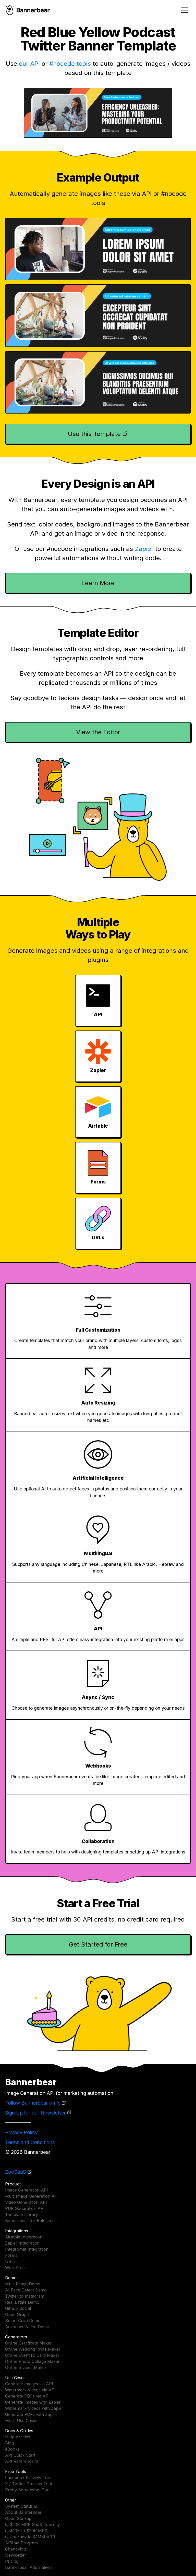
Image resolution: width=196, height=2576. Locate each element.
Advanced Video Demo (27, 2326)
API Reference (19, 2461)
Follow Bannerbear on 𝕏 (32, 2103)
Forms (11, 2255)
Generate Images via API (29, 2383)
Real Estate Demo (22, 2302)
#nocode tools (70, 63)
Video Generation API (26, 2202)
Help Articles (17, 2436)
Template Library (21, 2214)
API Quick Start (20, 2455)
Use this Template (94, 433)
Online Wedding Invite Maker (32, 2349)
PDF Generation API (25, 2208)
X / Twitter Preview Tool (28, 2483)
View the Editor (98, 732)
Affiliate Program (21, 2542)
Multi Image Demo (22, 2283)
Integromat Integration (26, 2249)
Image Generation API (26, 2190)
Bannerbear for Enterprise (31, 2220)
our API (29, 63)
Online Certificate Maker (28, 2343)
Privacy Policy (21, 2132)
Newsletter (15, 2555)
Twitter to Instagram (24, 2296)
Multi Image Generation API (32, 2196)
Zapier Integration (22, 2243)
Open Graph (17, 2314)
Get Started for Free (98, 1944)
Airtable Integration (23, 2236)
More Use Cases (21, 2420)
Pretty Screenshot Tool (28, 2489)
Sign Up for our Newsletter (35, 2113)
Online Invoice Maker (25, 2367)
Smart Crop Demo (23, 2320)
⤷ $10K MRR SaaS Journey (32, 2524)
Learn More (98, 583)
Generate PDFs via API (27, 2396)
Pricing (11, 2561)
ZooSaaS (15, 2172)
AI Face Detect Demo (26, 2289)
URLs (10, 2261)
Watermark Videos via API (30, 2389)
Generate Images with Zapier (33, 2402)
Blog (9, 2442)
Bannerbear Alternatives (29, 2567)
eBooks (12, 2449)
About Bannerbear (23, 2512)
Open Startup (18, 2518)
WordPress (16, 2267)
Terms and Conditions (30, 2142)
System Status (19, 2506)
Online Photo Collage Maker (32, 2361)
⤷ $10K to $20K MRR (26, 2530)
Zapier (144, 548)
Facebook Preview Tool (28, 2477)
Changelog (15, 2549)
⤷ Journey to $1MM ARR (30, 2536)
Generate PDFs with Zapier (31, 2414)
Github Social (18, 2308)
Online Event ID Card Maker (32, 2355)
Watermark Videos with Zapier (34, 2408)
